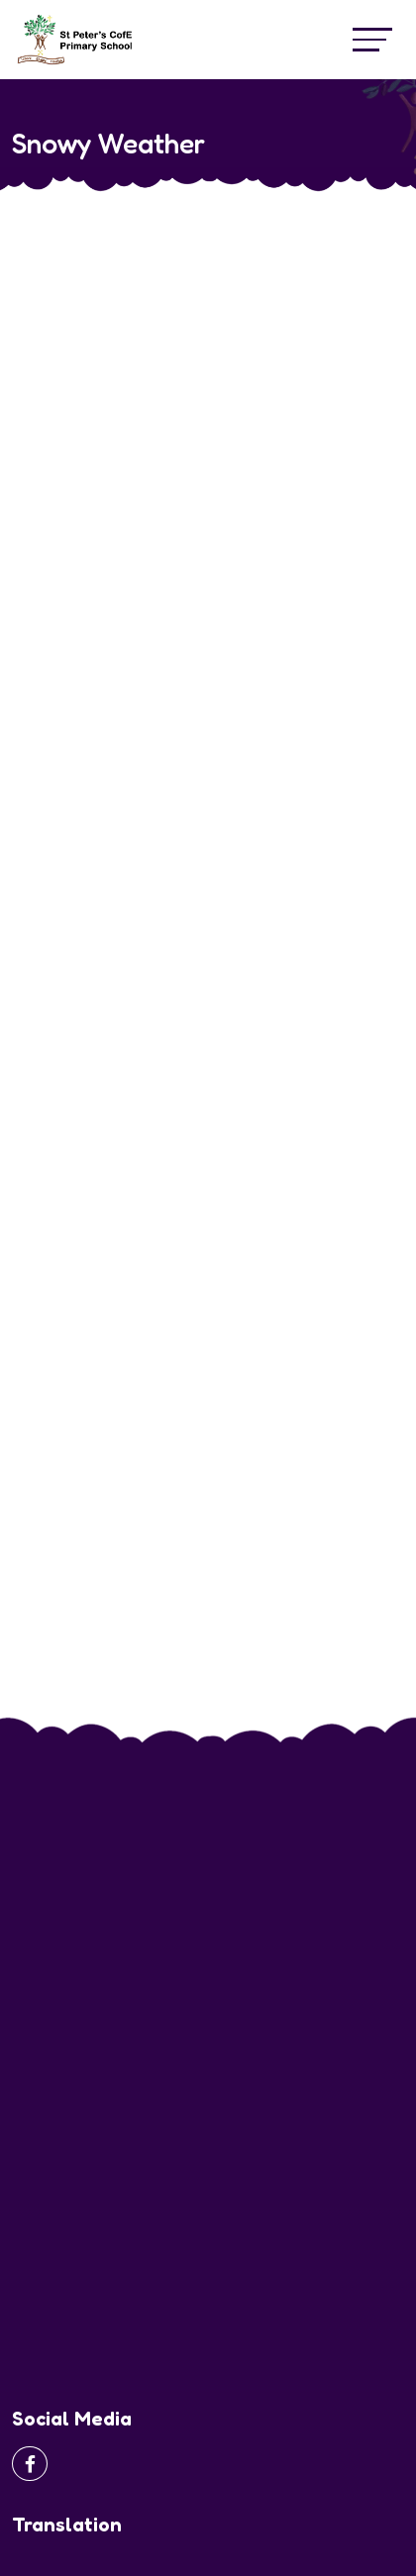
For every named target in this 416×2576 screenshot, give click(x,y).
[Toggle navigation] (372, 39)
